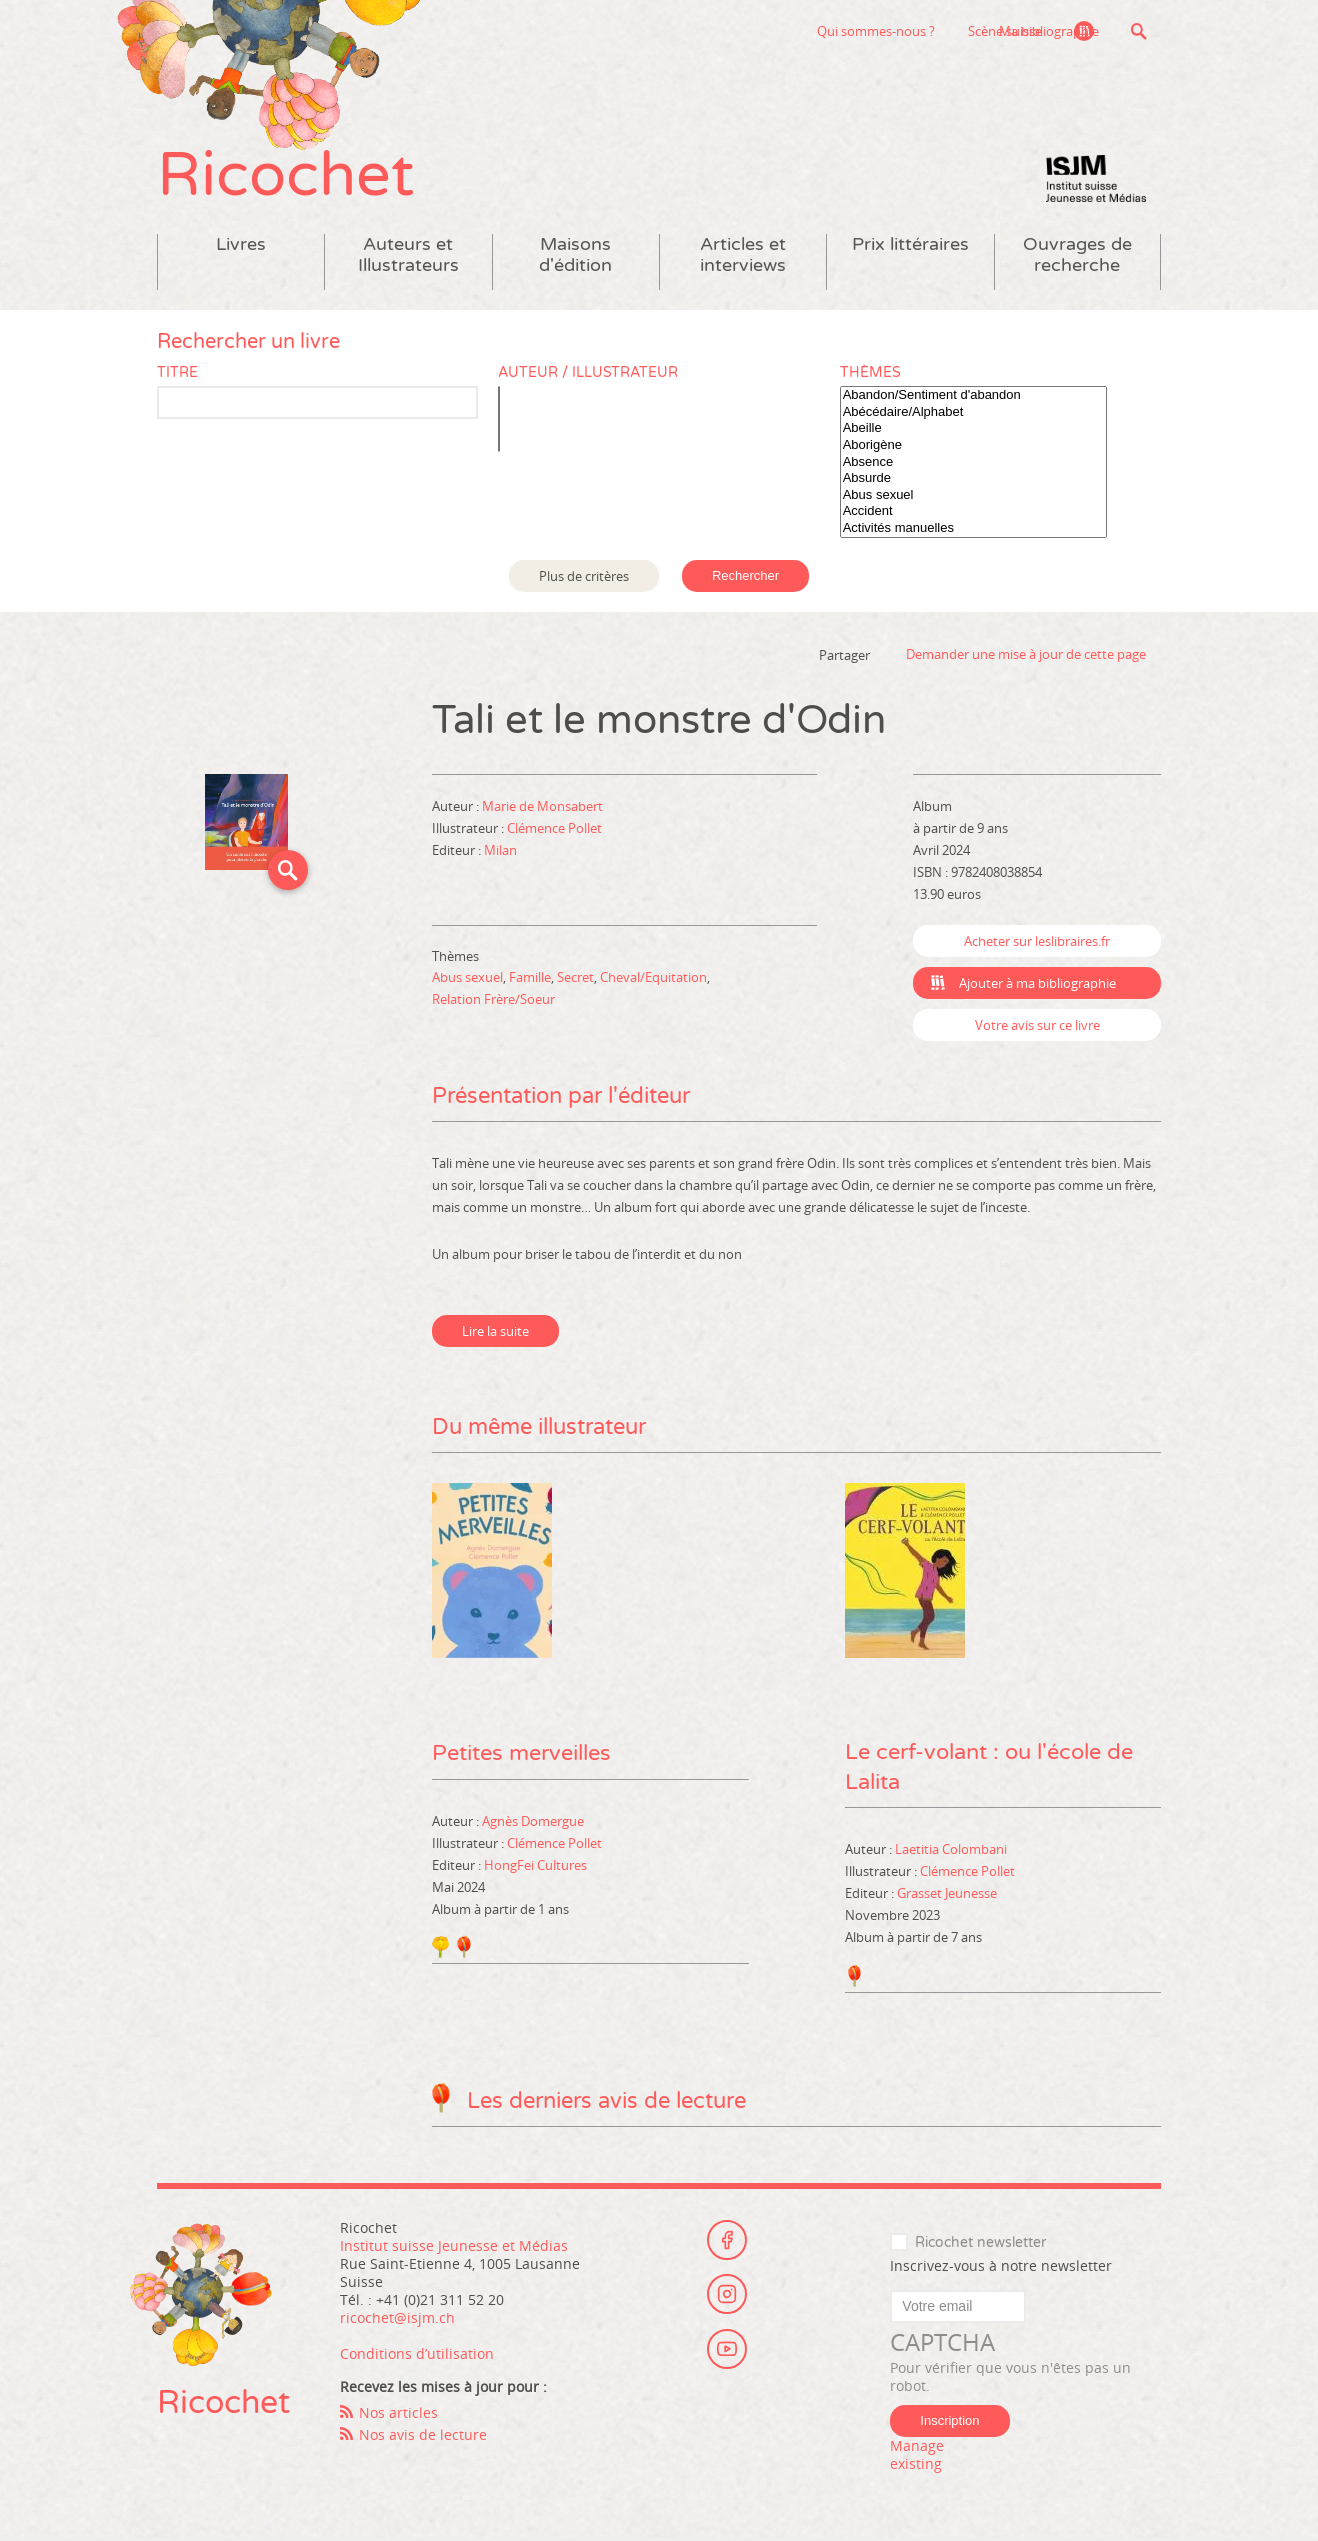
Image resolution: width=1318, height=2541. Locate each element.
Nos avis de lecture (423, 2436)
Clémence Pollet (554, 830)
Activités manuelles (973, 530)
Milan (500, 852)
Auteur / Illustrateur (588, 374)
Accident (973, 513)
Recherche (1138, 31)
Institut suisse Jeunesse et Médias (1096, 180)
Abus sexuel (973, 497)
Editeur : (458, 852)
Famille (530, 979)
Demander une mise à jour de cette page (1026, 656)
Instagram (727, 2296)
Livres (241, 246)
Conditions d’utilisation (417, 2355)
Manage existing (917, 2457)
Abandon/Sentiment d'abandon (973, 397)
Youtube (727, 2351)
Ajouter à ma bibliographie (1037, 985)
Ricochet (287, 177)
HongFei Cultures (535, 1866)
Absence (973, 463)
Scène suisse (903, 31)
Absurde (973, 480)
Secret (575, 979)
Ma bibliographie (1048, 31)
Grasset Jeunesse (947, 1896)
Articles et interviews (743, 257)
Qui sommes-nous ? (774, 31)
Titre (177, 374)
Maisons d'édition (575, 257)
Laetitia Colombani (951, 1852)
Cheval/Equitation (653, 979)
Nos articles (398, 2414)
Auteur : (457, 808)
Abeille (973, 430)
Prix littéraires (910, 246)
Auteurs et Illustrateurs (408, 257)
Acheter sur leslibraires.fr (1037, 943)
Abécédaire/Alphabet (973, 414)
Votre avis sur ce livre (1037, 1027)
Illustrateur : (469, 830)
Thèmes (870, 374)
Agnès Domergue (533, 1822)
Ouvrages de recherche (1077, 257)
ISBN (927, 874)
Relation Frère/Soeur (493, 1001)
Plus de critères (584, 577)
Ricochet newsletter (980, 2244)
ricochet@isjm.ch (397, 2319)
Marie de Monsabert (542, 808)
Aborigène (973, 447)
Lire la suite (495, 1333)
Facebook (727, 2241)
